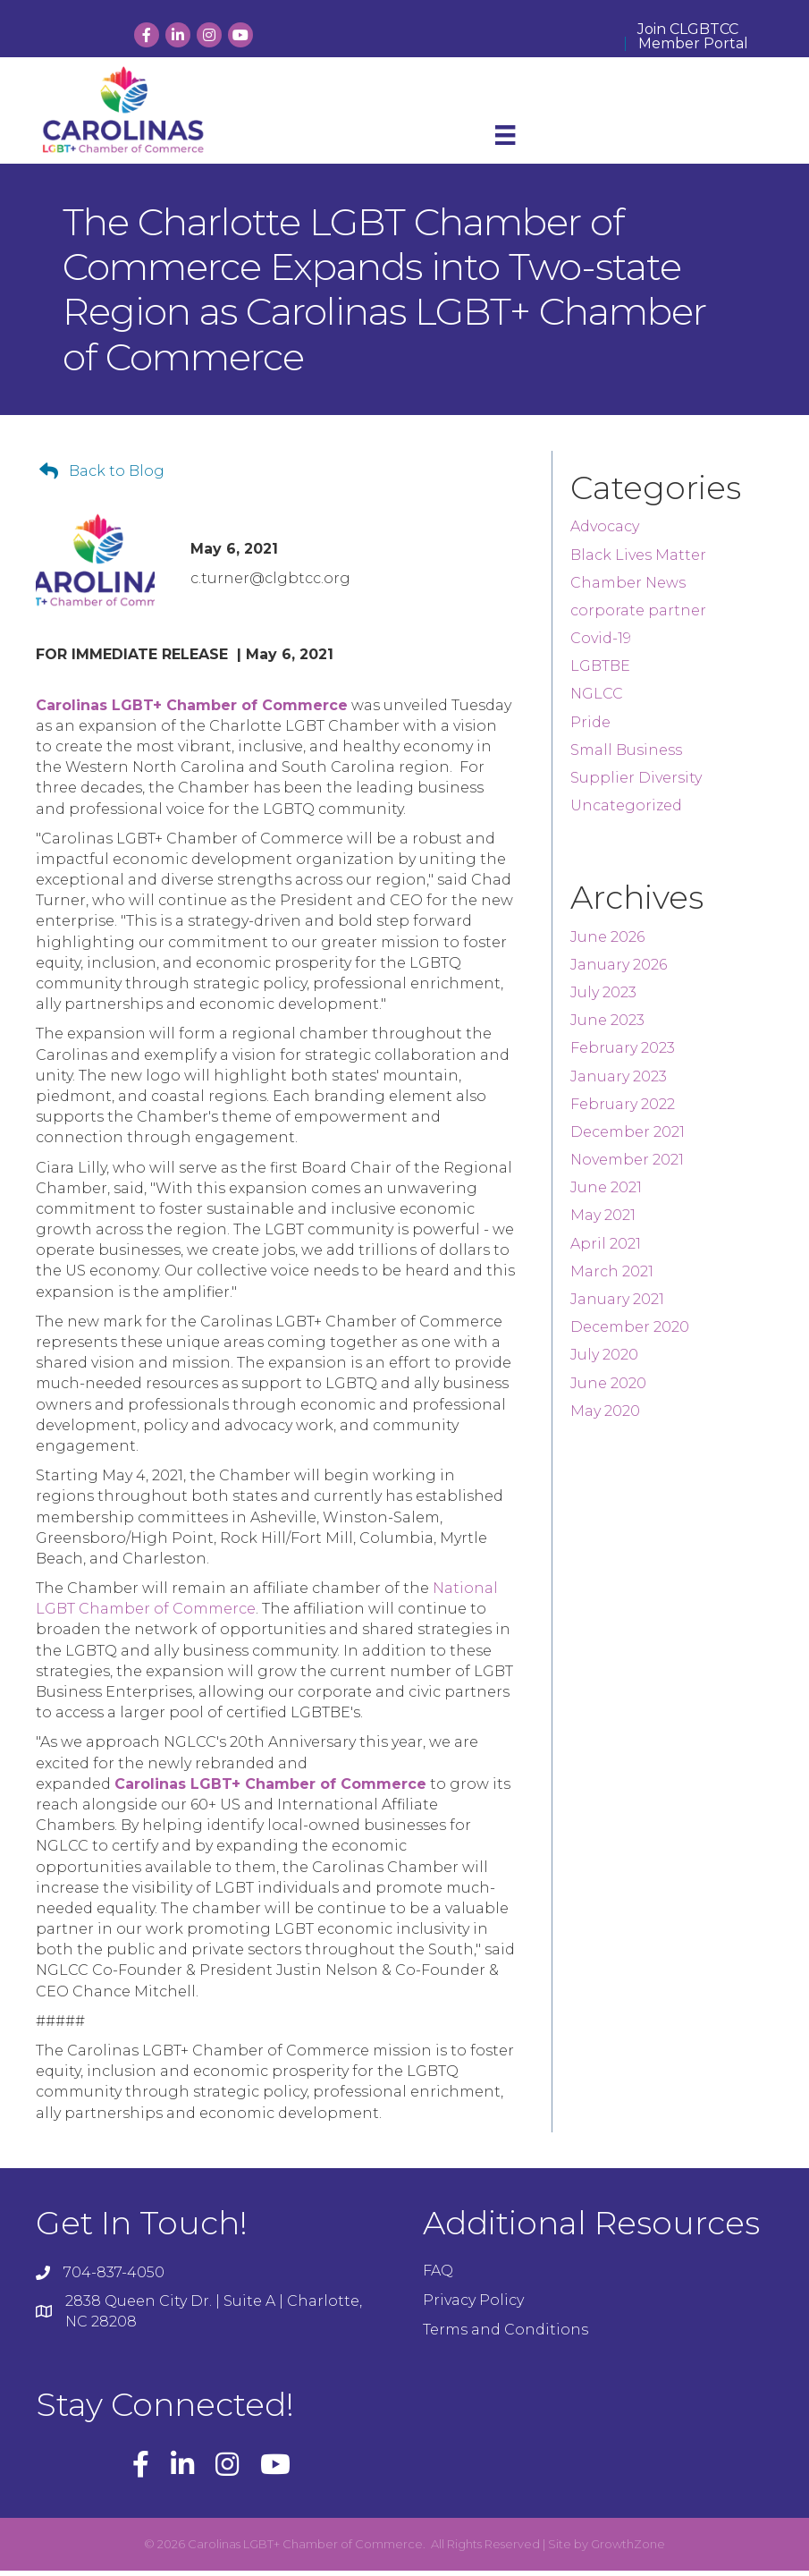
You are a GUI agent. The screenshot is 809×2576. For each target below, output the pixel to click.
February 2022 (622, 1110)
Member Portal (693, 44)
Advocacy (604, 532)
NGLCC (596, 699)
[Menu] (505, 142)
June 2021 (606, 1193)
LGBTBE (600, 672)
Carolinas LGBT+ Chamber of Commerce (192, 710)
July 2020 (604, 1360)
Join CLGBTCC (687, 29)
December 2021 (627, 1138)
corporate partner (638, 616)
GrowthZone (628, 2550)
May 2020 (605, 1417)
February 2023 (622, 1054)
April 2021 (605, 1249)
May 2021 (603, 1221)
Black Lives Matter (638, 560)
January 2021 (617, 1305)
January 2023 (618, 1081)
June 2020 (608, 1388)
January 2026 (618, 970)
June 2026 (607, 942)
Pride (590, 727)
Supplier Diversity (636, 783)
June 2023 (607, 1026)
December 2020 (629, 1333)
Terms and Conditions (505, 2335)
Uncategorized (626, 811)
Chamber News (628, 588)
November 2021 (627, 1165)
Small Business (626, 756)
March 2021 (611, 1277)
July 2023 (603, 998)
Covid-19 (600, 644)
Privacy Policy (473, 2306)
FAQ (438, 2276)
